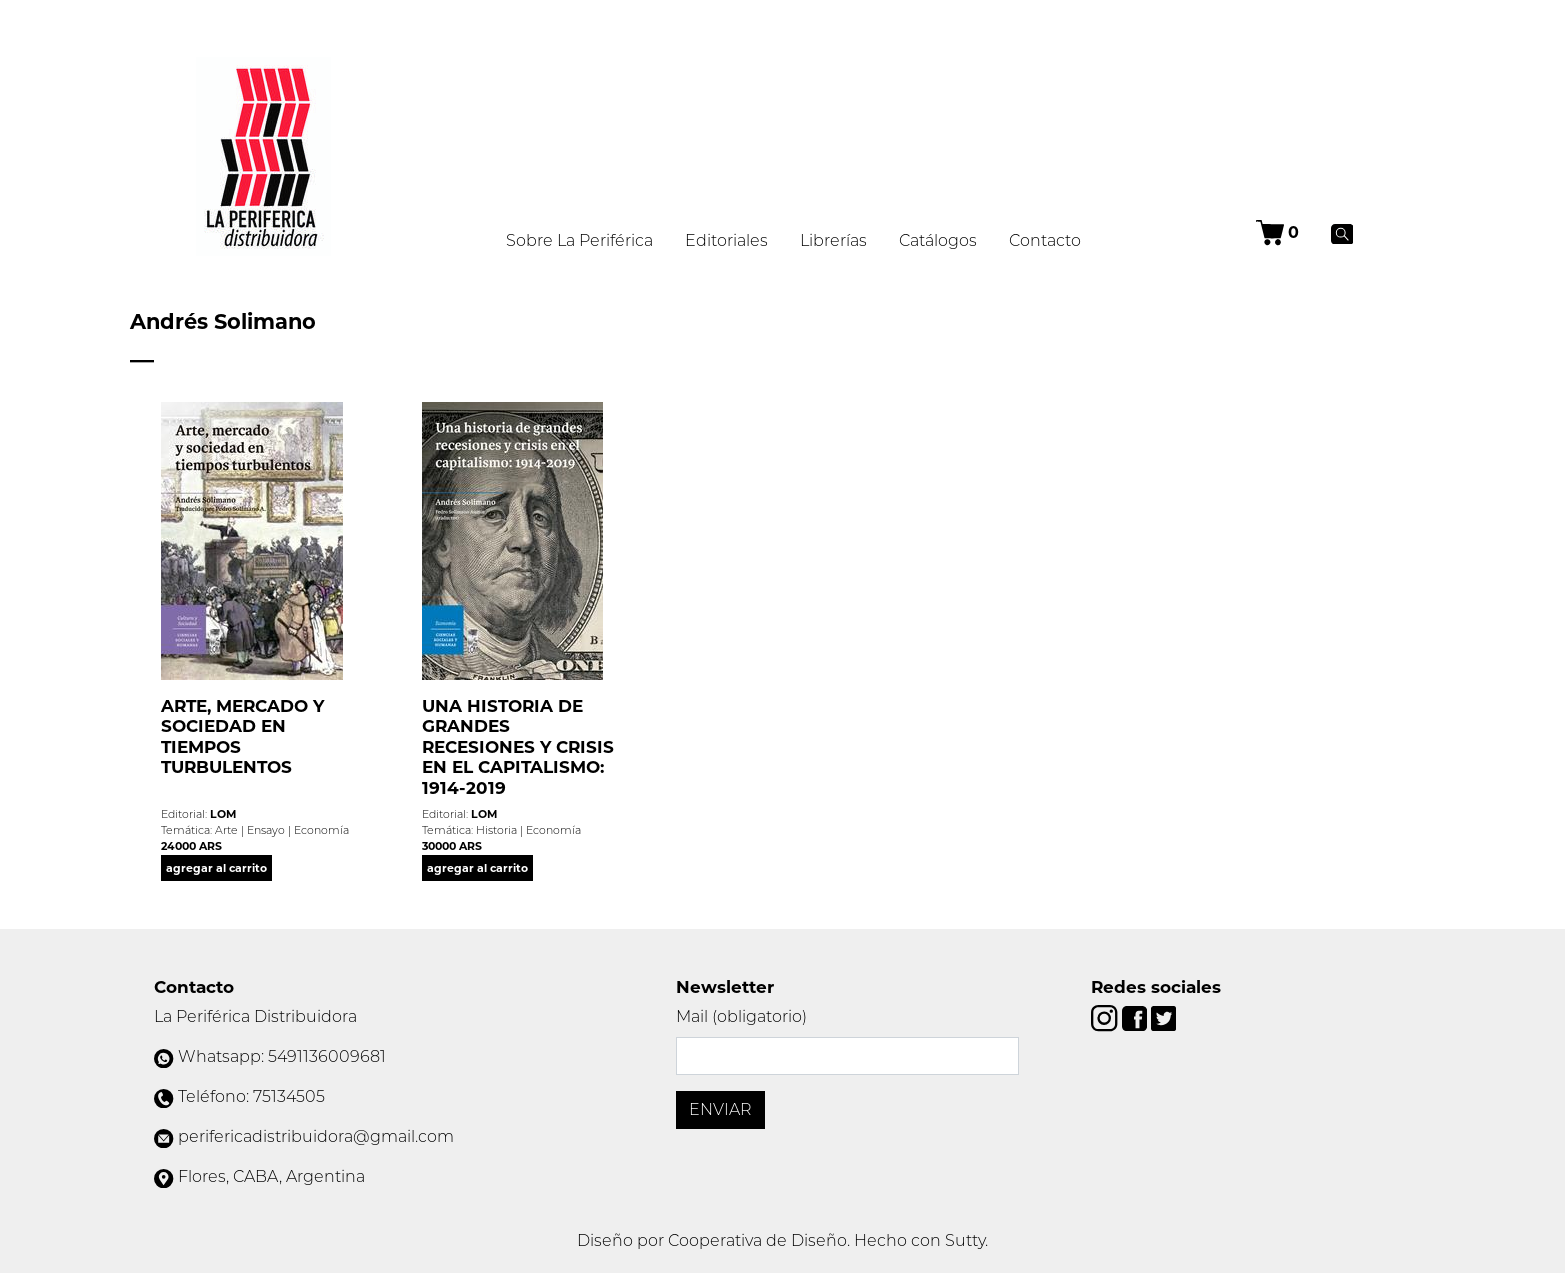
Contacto (1045, 240)
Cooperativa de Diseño (757, 1240)
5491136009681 (327, 1056)
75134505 (289, 1096)
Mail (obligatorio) (741, 1016)
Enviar (720, 1109)
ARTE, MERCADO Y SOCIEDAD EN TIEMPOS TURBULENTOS (242, 736)
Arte (226, 830)
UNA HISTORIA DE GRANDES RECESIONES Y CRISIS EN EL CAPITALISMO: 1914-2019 (518, 746)
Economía (321, 830)
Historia (496, 830)
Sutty (965, 1240)
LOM (223, 814)
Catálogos (938, 240)
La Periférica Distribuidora (255, 1016)
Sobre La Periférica (579, 240)
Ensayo (266, 830)
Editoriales (726, 240)
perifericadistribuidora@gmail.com (316, 1136)
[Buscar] (1342, 233)
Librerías (833, 240)
